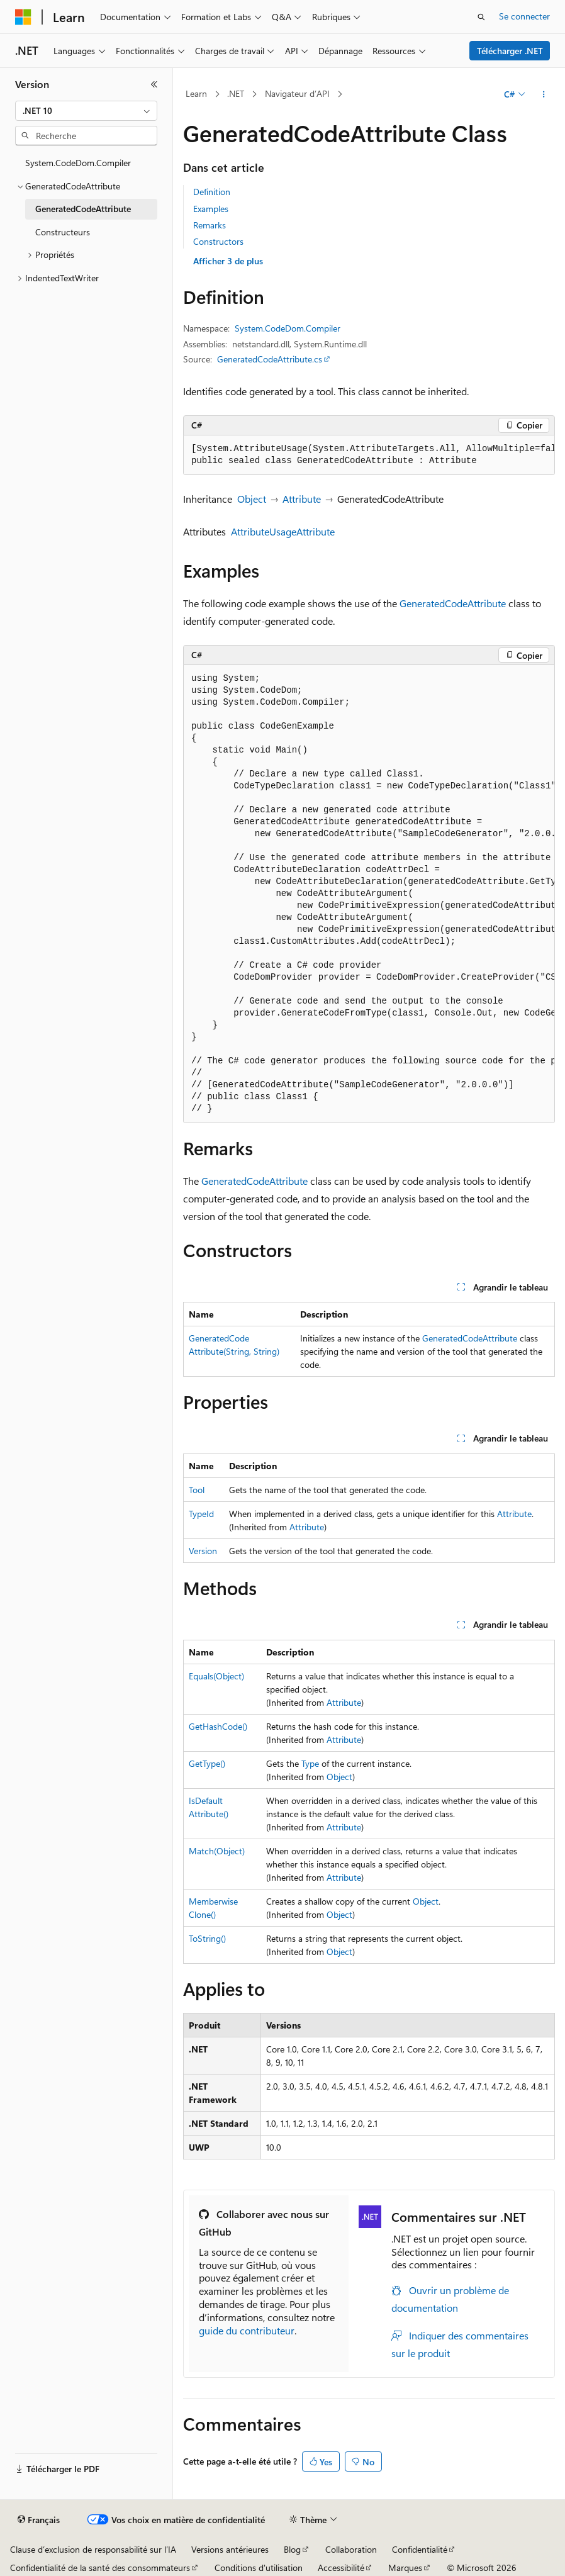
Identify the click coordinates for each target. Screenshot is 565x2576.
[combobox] (86, 111)
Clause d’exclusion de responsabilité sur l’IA (93, 2549)
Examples (210, 209)
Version (203, 1551)
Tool (196, 1490)
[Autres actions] (544, 94)
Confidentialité (419, 2549)
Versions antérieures (230, 2549)
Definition (211, 192)
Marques (405, 2567)
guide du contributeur (246, 2330)
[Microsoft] (23, 17)
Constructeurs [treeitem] (62, 232)
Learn (196, 93)
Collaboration (351, 2549)
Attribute (301, 498)
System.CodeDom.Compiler (287, 328)
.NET (235, 93)
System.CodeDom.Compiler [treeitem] (78, 163)
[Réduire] (154, 84)
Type (310, 1763)
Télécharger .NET (510, 51)
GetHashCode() (218, 1726)
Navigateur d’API (297, 93)
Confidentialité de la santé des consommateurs (100, 2567)
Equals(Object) (216, 1676)
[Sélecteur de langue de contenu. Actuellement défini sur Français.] (38, 2520)
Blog (292, 2549)
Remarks (209, 225)
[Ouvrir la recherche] (481, 17)
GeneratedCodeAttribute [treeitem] (83, 209)
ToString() (207, 1938)
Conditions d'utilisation (259, 2567)
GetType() (207, 1763)
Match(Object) (217, 1851)
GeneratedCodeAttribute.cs (269, 359)
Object (251, 498)
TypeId (201, 1514)
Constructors (218, 241)
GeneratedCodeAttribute (453, 603)
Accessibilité (341, 2567)
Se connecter (524, 16)
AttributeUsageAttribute (283, 531)
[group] (369, 455)
